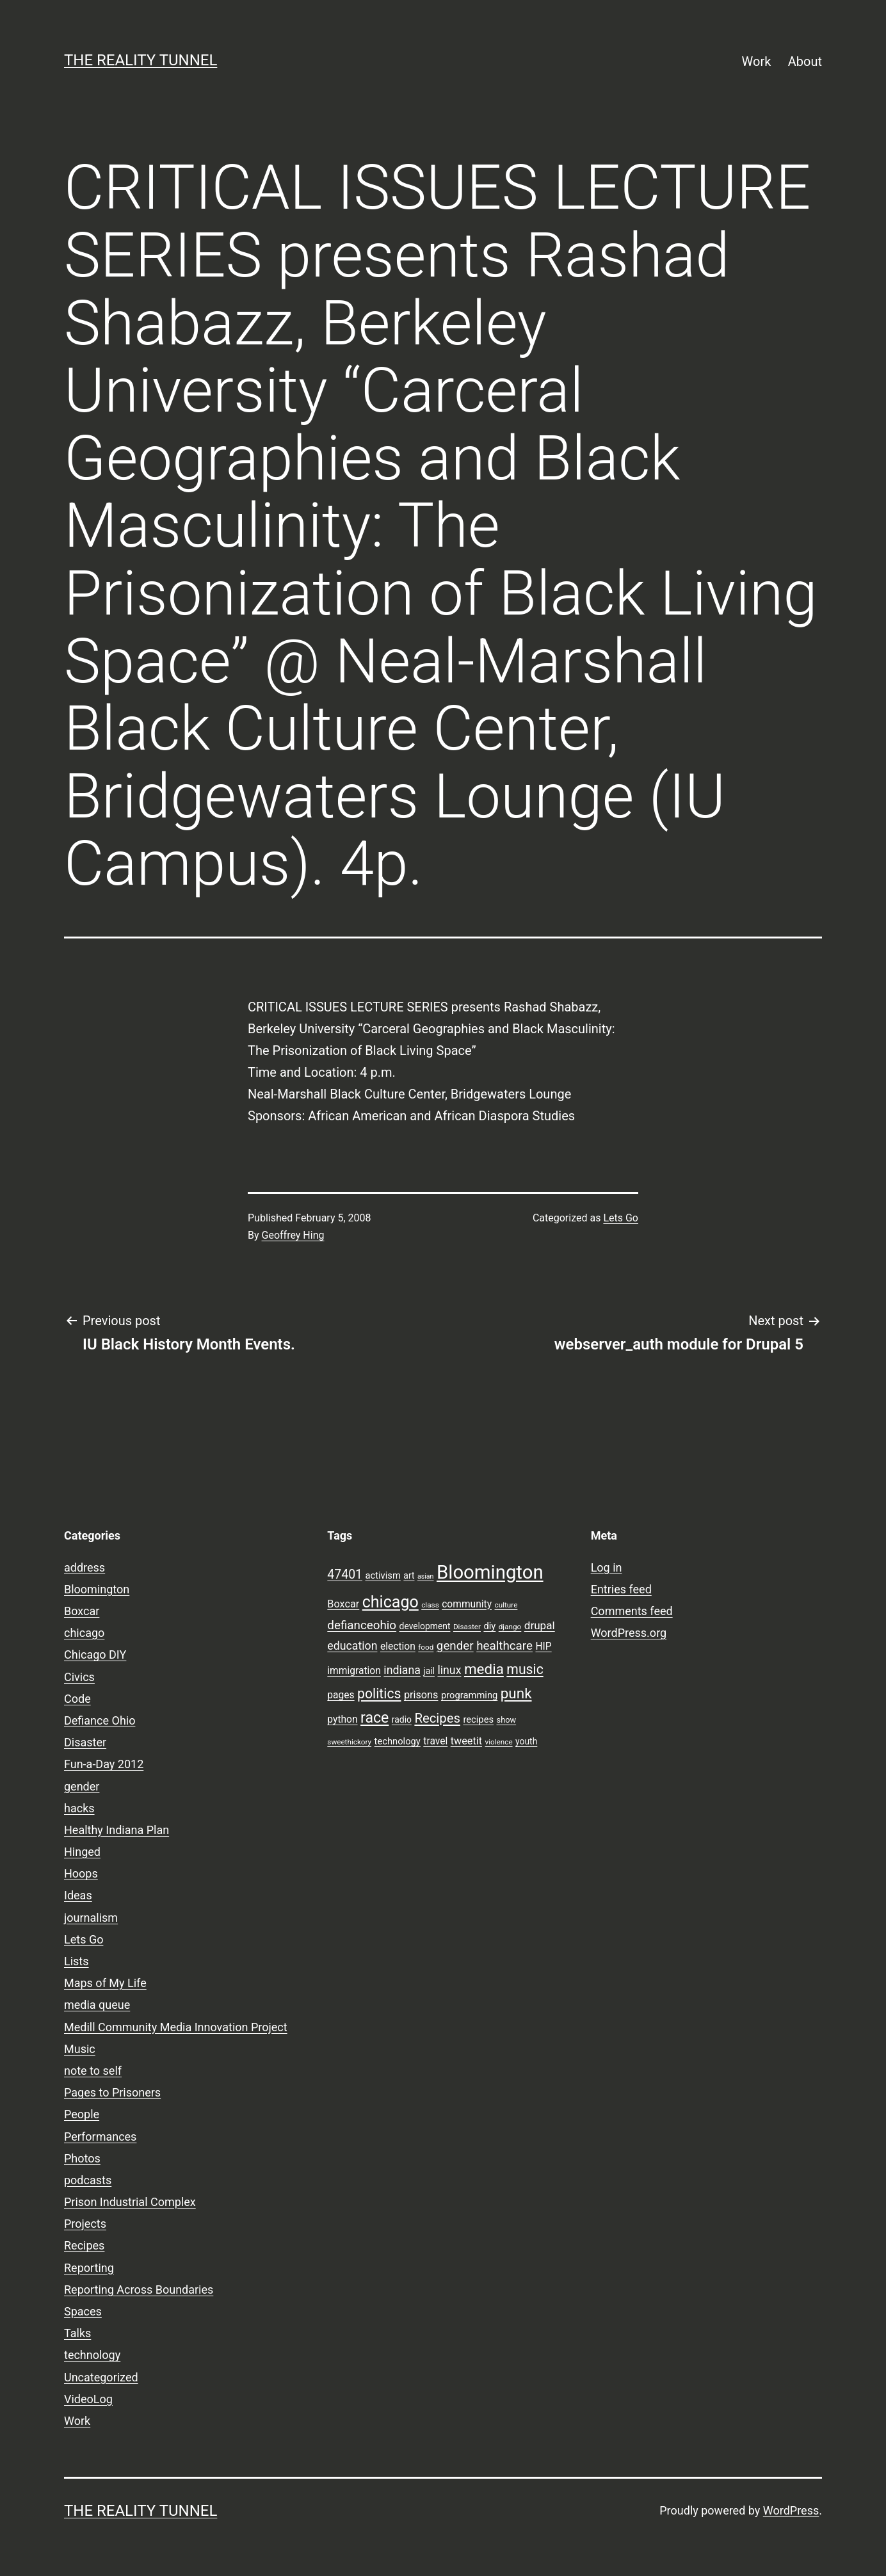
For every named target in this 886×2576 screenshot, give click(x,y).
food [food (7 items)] (425, 1647)
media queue (97, 2004)
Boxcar (81, 1611)
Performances (100, 2136)
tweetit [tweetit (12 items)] (466, 1741)
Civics (79, 1677)
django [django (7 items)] (510, 1626)
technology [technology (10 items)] (398, 1741)
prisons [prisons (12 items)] (421, 1695)
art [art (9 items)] (408, 1575)
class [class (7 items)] (430, 1604)
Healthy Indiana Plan (116, 1830)
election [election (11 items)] (397, 1646)
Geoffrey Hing (293, 1235)
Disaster (85, 1742)
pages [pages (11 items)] (340, 1695)
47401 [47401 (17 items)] (344, 1574)
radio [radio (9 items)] (402, 1719)
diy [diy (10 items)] (489, 1626)
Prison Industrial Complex (130, 2202)
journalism (91, 1917)
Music (79, 2049)
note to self (93, 2070)
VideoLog (88, 2399)
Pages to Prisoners (112, 2092)
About (805, 61)
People (81, 2114)
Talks (77, 2333)
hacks (79, 1808)
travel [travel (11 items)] (435, 1741)
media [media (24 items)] (484, 1669)
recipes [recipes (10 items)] (478, 1719)
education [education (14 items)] (352, 1645)
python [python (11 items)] (342, 1719)
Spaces (83, 2311)
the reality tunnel (140, 60)
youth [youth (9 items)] (526, 1741)
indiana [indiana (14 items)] (402, 1670)
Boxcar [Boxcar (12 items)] (343, 1604)
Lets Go (620, 1218)
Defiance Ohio (99, 1720)
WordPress (791, 2510)
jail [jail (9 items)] (429, 1671)
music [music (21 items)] (524, 1669)
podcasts (87, 2180)
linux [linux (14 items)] (449, 1670)
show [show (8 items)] (507, 1720)
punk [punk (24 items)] (516, 1693)
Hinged (82, 1851)
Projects (85, 2223)
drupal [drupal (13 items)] (539, 1625)
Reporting (89, 2267)
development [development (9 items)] (425, 1626)
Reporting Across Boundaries (138, 2289)
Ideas (78, 1895)
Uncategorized (101, 2377)
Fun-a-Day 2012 (103, 1764)
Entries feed (621, 1589)
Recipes (84, 2245)
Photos (82, 2158)
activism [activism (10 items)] (382, 1575)
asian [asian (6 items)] (425, 1576)
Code (77, 1698)
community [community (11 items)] (467, 1604)
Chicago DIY (95, 1654)
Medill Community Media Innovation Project (175, 2027)
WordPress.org (629, 1632)
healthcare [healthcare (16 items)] (504, 1646)
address (84, 1567)
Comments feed (632, 1611)
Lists (76, 1961)
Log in (606, 1567)
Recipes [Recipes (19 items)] (437, 1718)
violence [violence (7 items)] (499, 1741)
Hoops (81, 1873)
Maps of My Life (105, 1983)
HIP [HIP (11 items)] (543, 1646)
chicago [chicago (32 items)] (390, 1602)
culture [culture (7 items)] (506, 1604)
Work (756, 61)
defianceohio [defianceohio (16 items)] (361, 1625)
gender (81, 1786)
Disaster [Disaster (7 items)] (467, 1626)
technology (92, 2355)
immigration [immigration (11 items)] (354, 1671)
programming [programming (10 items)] (469, 1695)
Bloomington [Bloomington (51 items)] (490, 1572)
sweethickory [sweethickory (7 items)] (349, 1741)
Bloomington (96, 1589)
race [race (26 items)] (374, 1718)
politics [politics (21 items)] (379, 1694)
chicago (84, 1632)
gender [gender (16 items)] (455, 1646)
